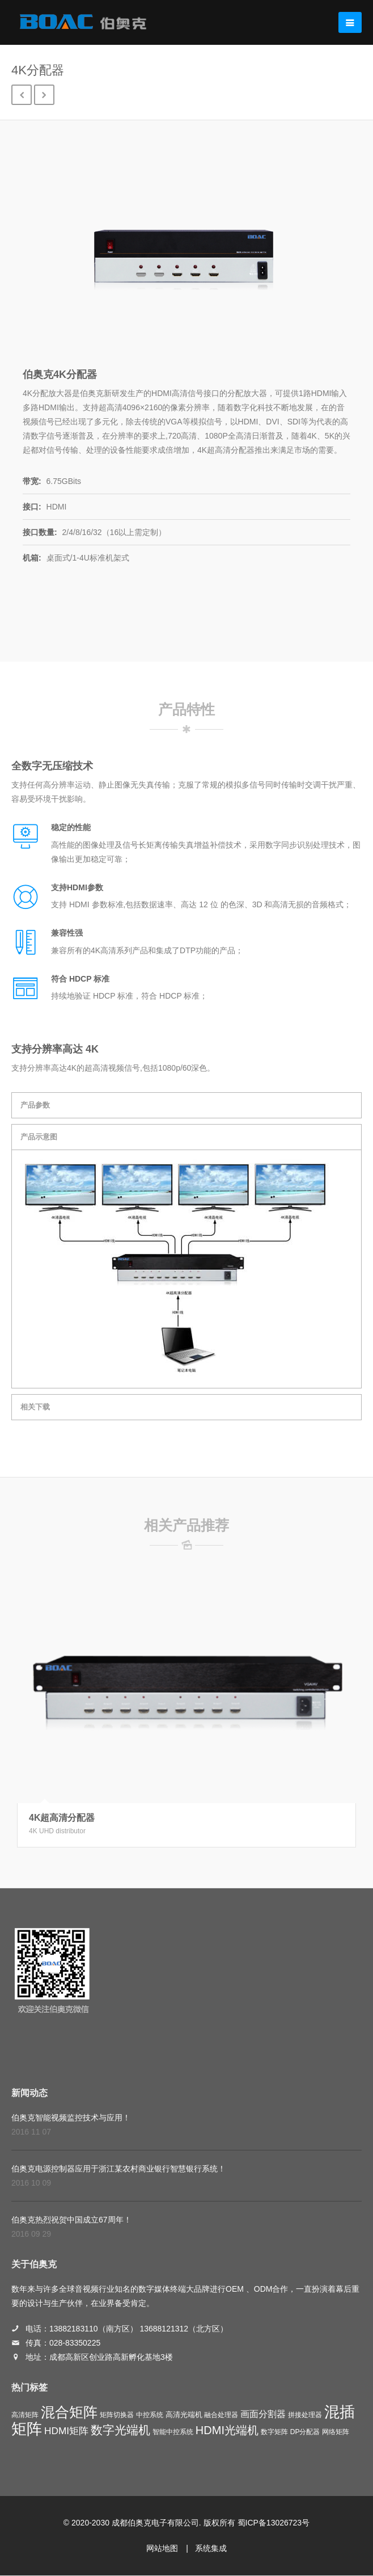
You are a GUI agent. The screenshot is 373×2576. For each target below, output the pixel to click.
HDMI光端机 (227, 2430)
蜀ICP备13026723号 (274, 2522)
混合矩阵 (69, 2412)
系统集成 (211, 2548)
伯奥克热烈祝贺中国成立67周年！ (71, 2219)
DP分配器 (305, 2432)
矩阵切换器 (117, 2415)
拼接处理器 (305, 2415)
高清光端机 (184, 2414)
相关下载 (35, 1407)
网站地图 (162, 2548)
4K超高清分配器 (62, 1817)
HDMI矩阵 (66, 2430)
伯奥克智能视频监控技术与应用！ (70, 2117)
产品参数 (35, 1105)
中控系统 (149, 2415)
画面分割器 (263, 2414)
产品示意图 (38, 1137)
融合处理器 (221, 2415)
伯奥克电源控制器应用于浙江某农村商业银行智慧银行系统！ (118, 2168)
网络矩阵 (335, 2432)
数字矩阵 (274, 2432)
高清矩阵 (25, 2415)
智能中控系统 (172, 2432)
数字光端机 (120, 2430)
